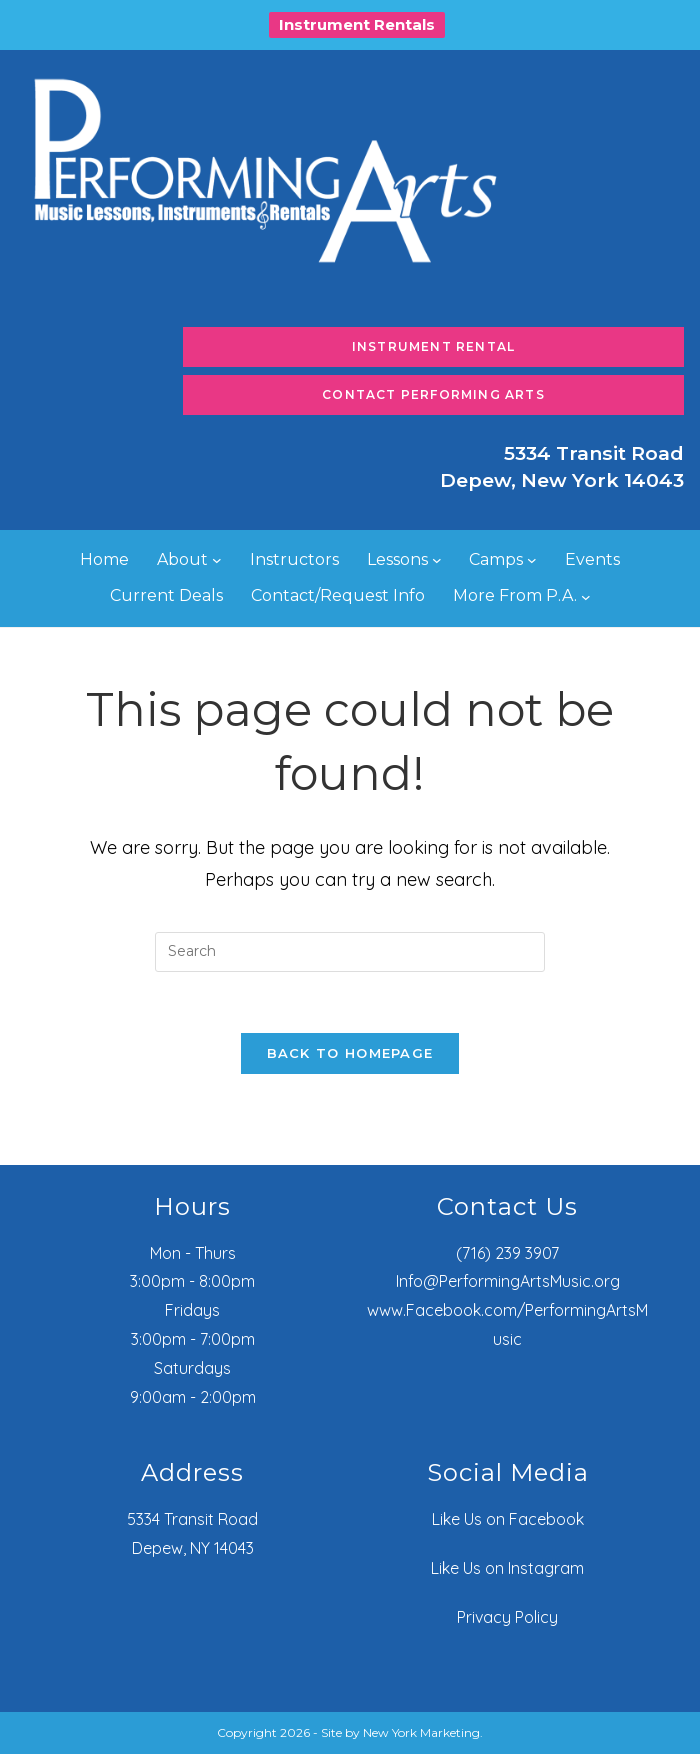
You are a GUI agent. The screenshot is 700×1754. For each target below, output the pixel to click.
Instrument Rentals (357, 24)
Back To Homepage (350, 1053)
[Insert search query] (350, 952)
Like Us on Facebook (508, 1519)
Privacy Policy (507, 1617)
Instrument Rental (433, 346)
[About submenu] (217, 560)
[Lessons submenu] (437, 560)
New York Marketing (421, 1732)
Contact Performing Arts (433, 394)
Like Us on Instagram (507, 1568)
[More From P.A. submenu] (586, 597)
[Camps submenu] (532, 560)
